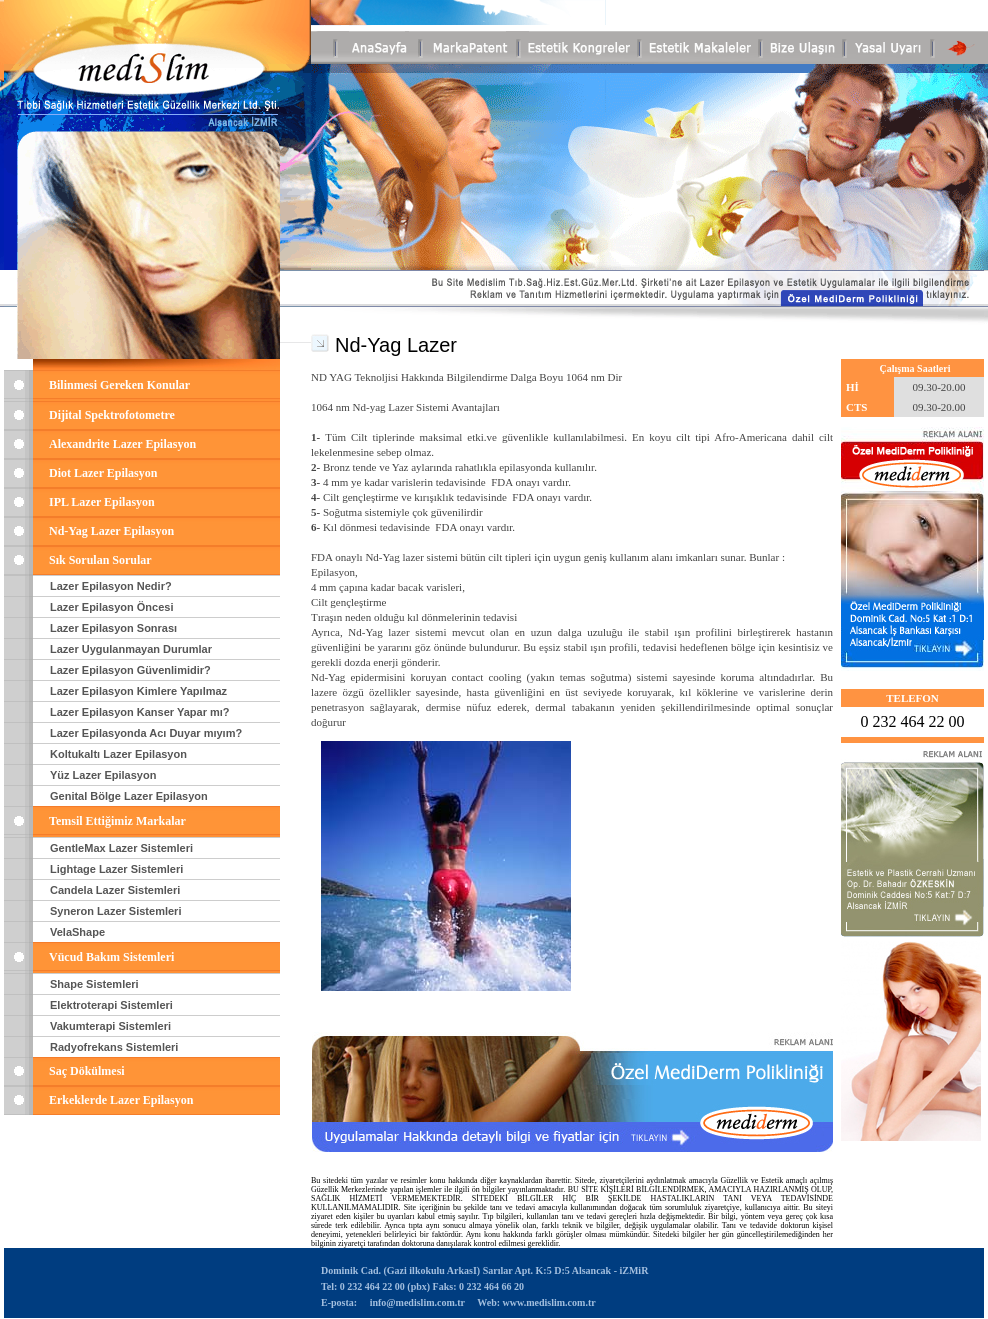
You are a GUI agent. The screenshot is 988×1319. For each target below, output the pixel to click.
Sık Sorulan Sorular (100, 560)
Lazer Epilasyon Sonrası (113, 628)
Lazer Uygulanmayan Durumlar (131, 649)
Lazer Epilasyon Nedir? (111, 586)
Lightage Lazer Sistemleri (116, 869)
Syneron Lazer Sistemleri (115, 911)
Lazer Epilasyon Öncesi (112, 607)
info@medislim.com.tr (417, 1302)
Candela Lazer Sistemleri (115, 890)
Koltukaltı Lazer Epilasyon (118, 754)
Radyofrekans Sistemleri (114, 1047)
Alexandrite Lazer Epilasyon (122, 444)
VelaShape (77, 932)
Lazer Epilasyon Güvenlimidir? (130, 670)
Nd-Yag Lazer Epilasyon (111, 531)
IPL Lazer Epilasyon (102, 502)
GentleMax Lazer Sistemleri (121, 848)
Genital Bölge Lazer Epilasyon (129, 796)
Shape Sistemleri (94, 984)
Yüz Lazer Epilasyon (103, 775)
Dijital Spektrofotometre (112, 415)
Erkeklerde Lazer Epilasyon (121, 1100)
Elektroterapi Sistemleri (111, 1005)
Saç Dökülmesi (87, 1071)
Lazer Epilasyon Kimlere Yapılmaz (138, 691)
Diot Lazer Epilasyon (103, 473)
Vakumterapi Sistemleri (110, 1026)
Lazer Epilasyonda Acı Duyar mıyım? (146, 733)
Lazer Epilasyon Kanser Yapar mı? (140, 712)
